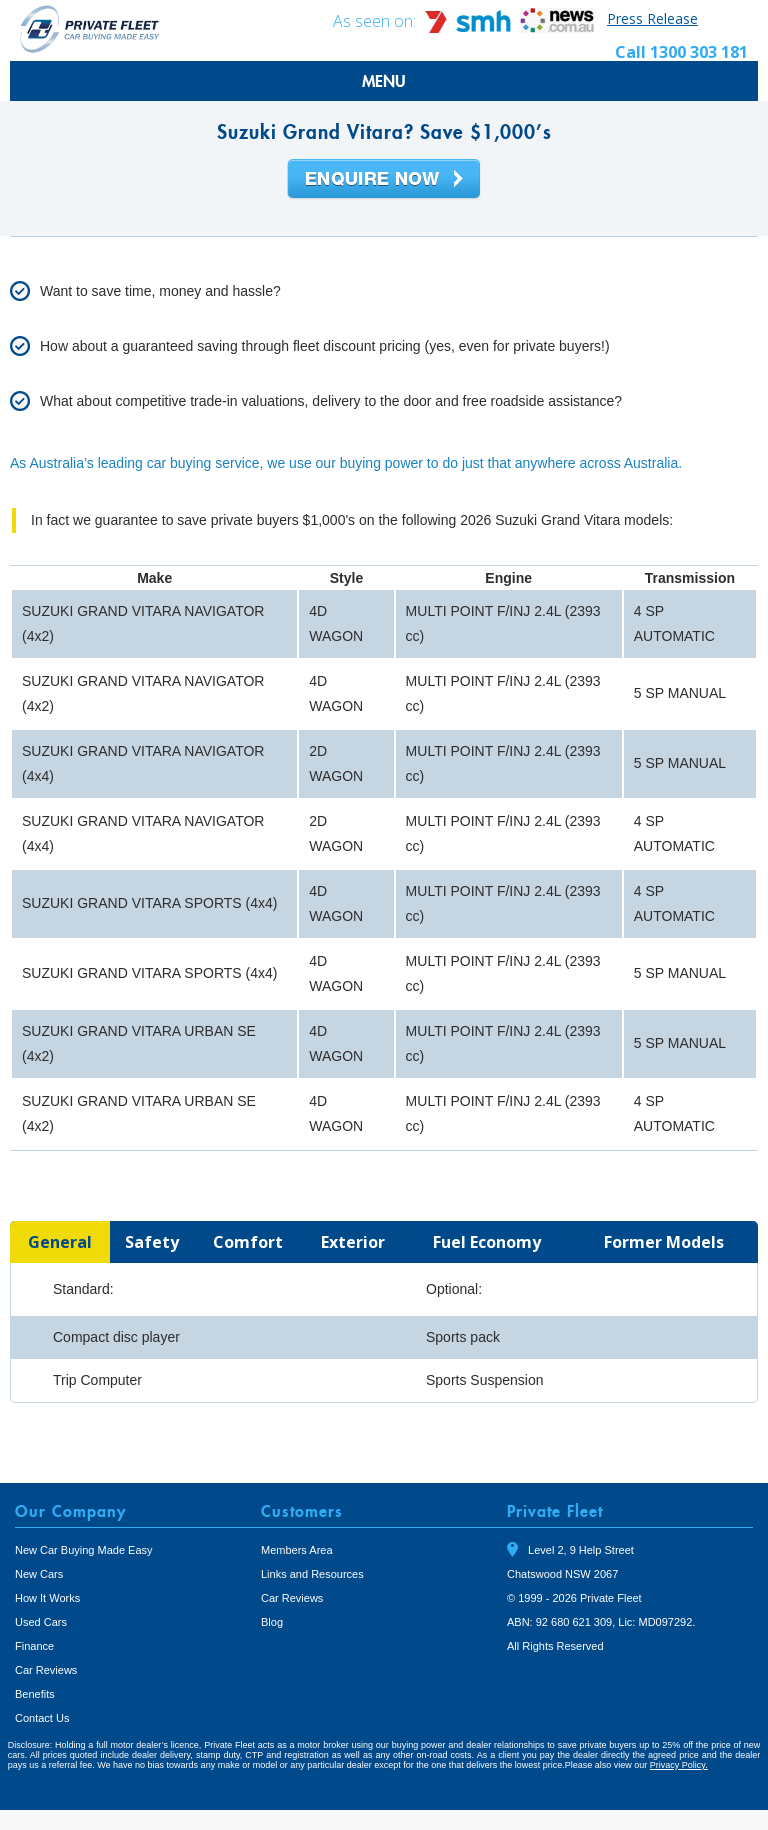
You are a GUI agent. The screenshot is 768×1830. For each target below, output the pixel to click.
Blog (272, 1622)
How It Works (47, 1598)
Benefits (35, 1694)
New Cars (39, 1574)
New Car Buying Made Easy (84, 1550)
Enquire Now (384, 180)
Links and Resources (312, 1574)
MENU (384, 81)
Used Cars (41, 1622)
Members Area (297, 1550)
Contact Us (42, 1718)
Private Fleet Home (90, 28)
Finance (34, 1646)
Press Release (652, 18)
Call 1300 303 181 (681, 52)
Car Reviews (46, 1670)
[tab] (60, 1242)
